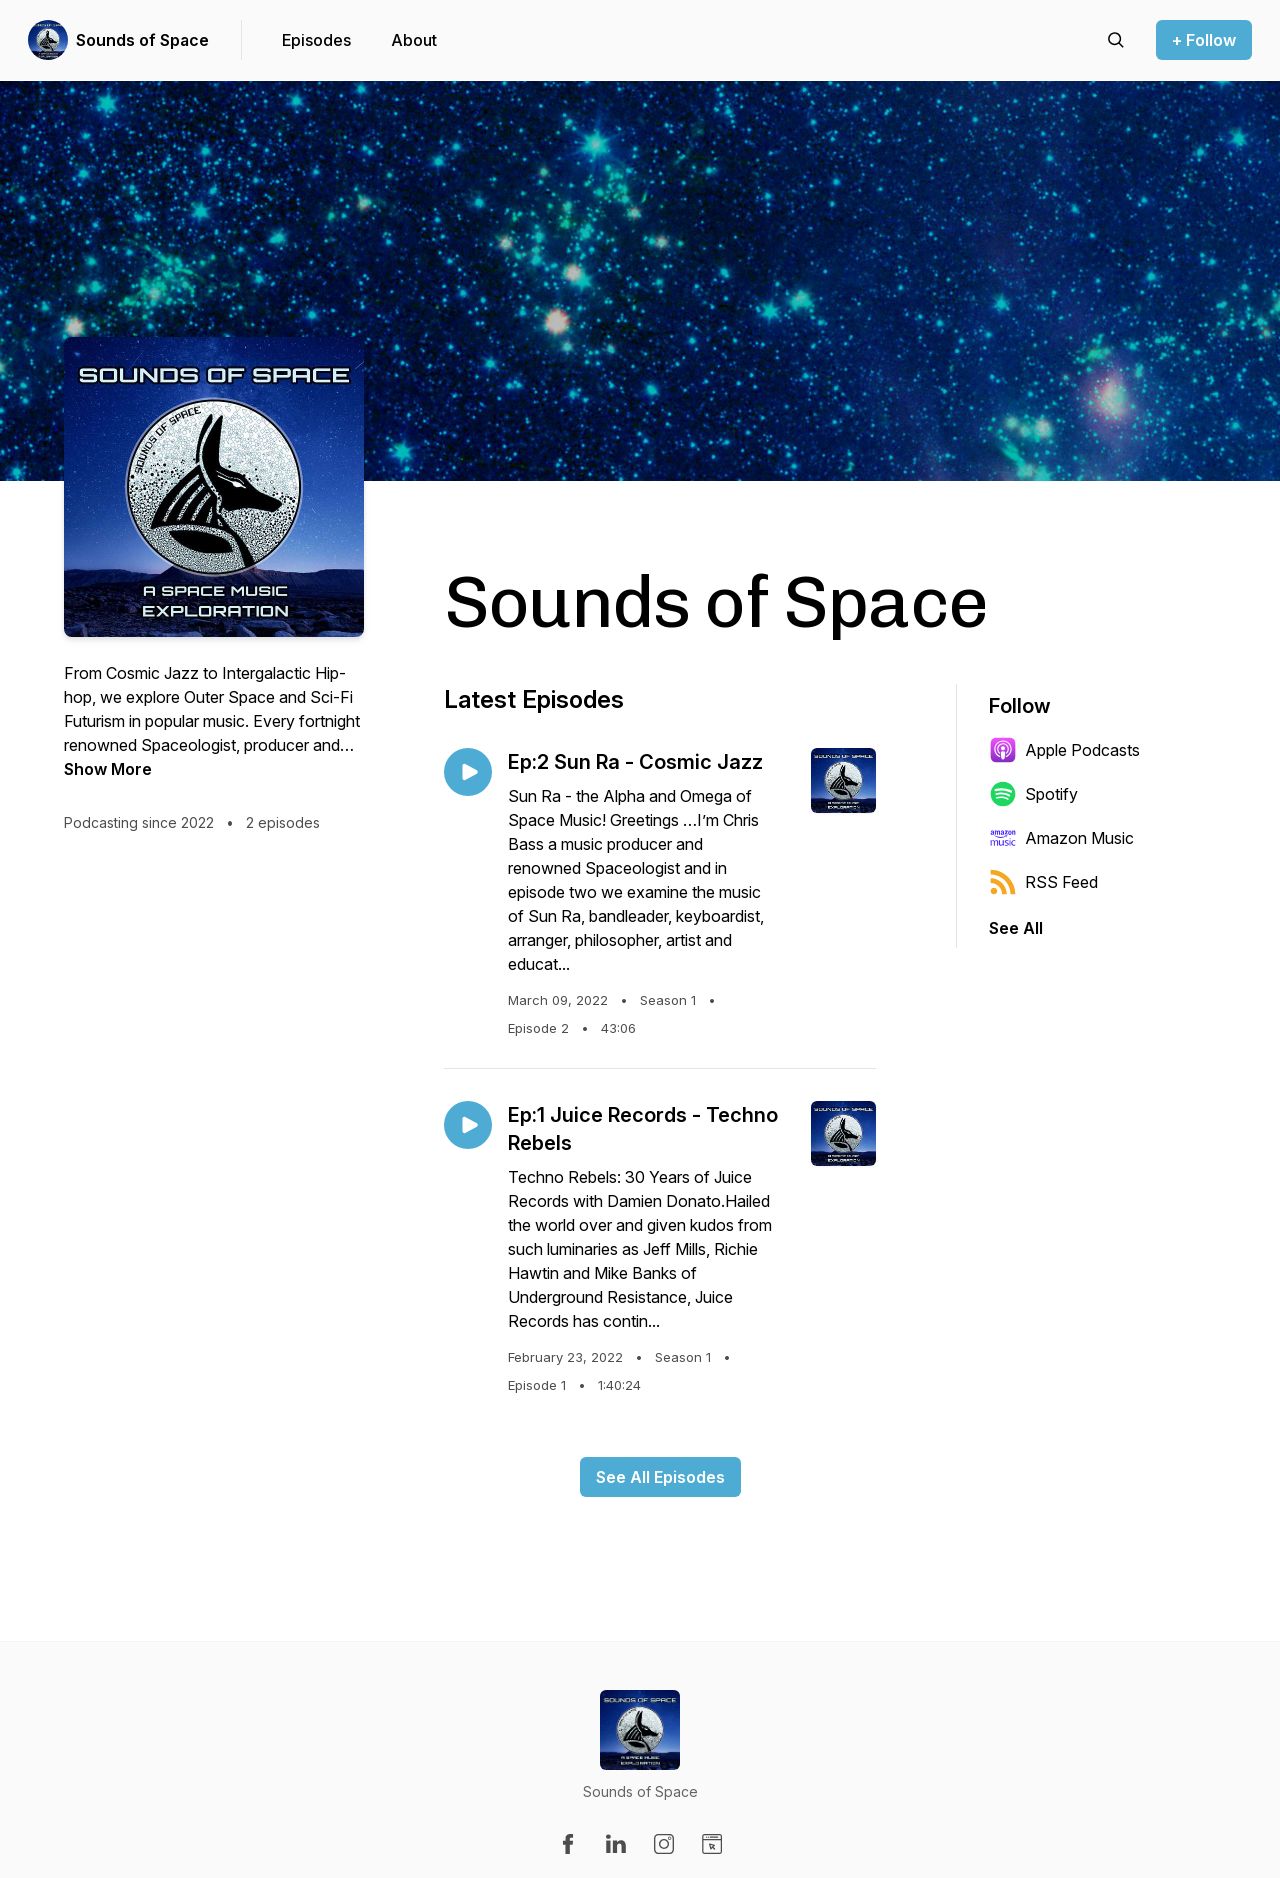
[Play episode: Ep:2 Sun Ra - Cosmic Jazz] (468, 772)
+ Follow (1204, 40)
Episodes (316, 40)
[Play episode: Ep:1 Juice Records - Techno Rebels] (468, 1125)
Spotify (1033, 794)
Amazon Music (1061, 838)
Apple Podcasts (1064, 750)
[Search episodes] (1116, 40)
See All (1016, 928)
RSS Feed (1043, 882)
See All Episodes (660, 1477)
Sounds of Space (142, 40)
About (414, 40)
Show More (108, 769)
